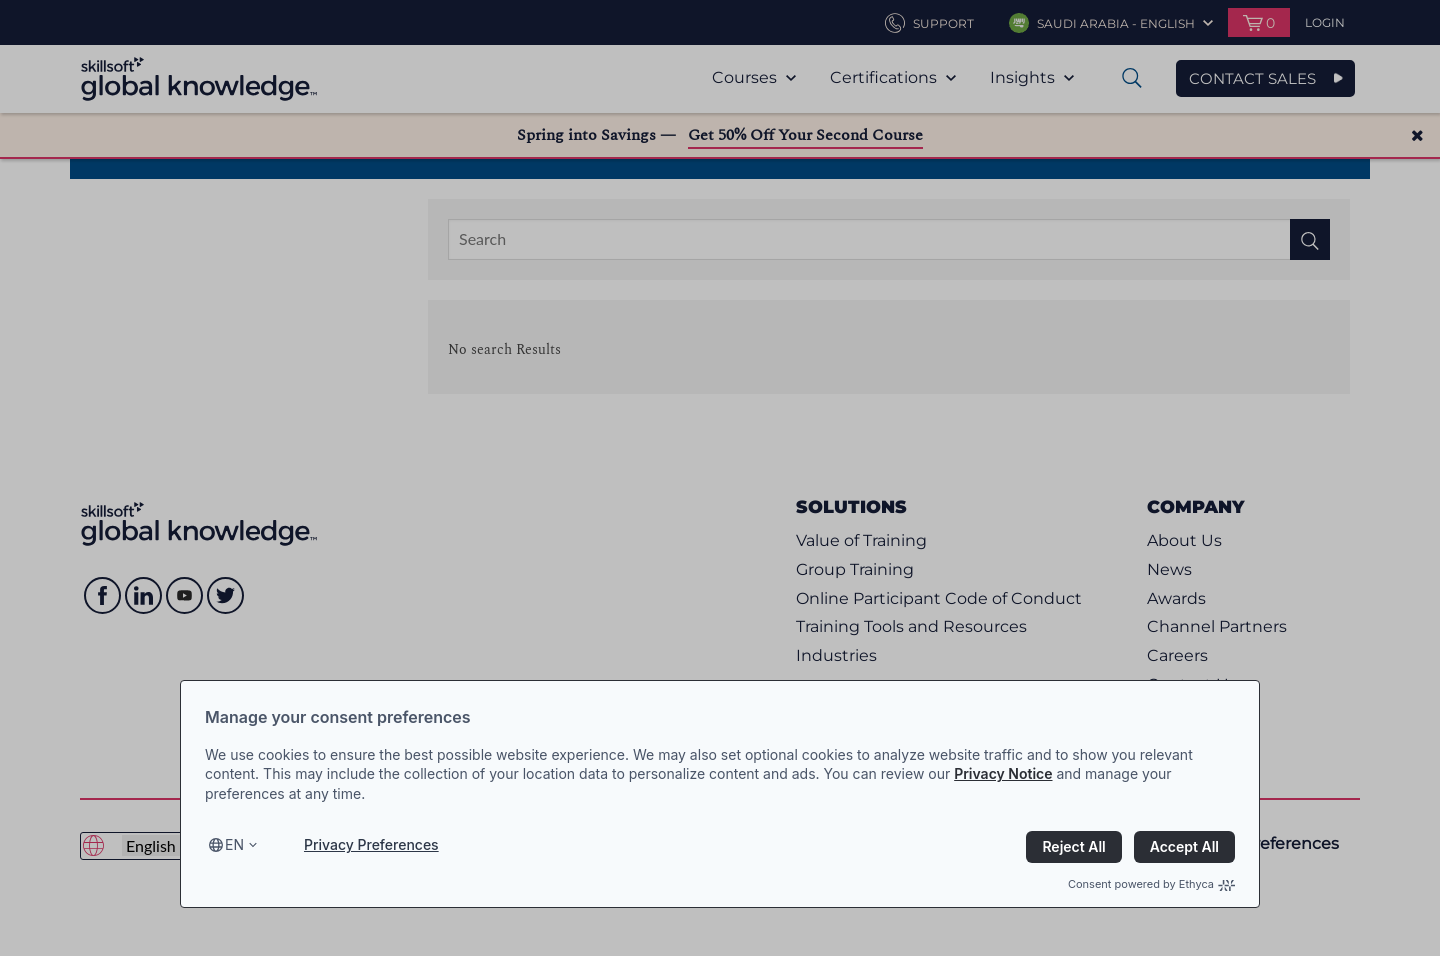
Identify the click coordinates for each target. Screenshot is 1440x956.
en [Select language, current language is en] (234, 844)
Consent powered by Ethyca (1151, 884)
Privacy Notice (1003, 773)
